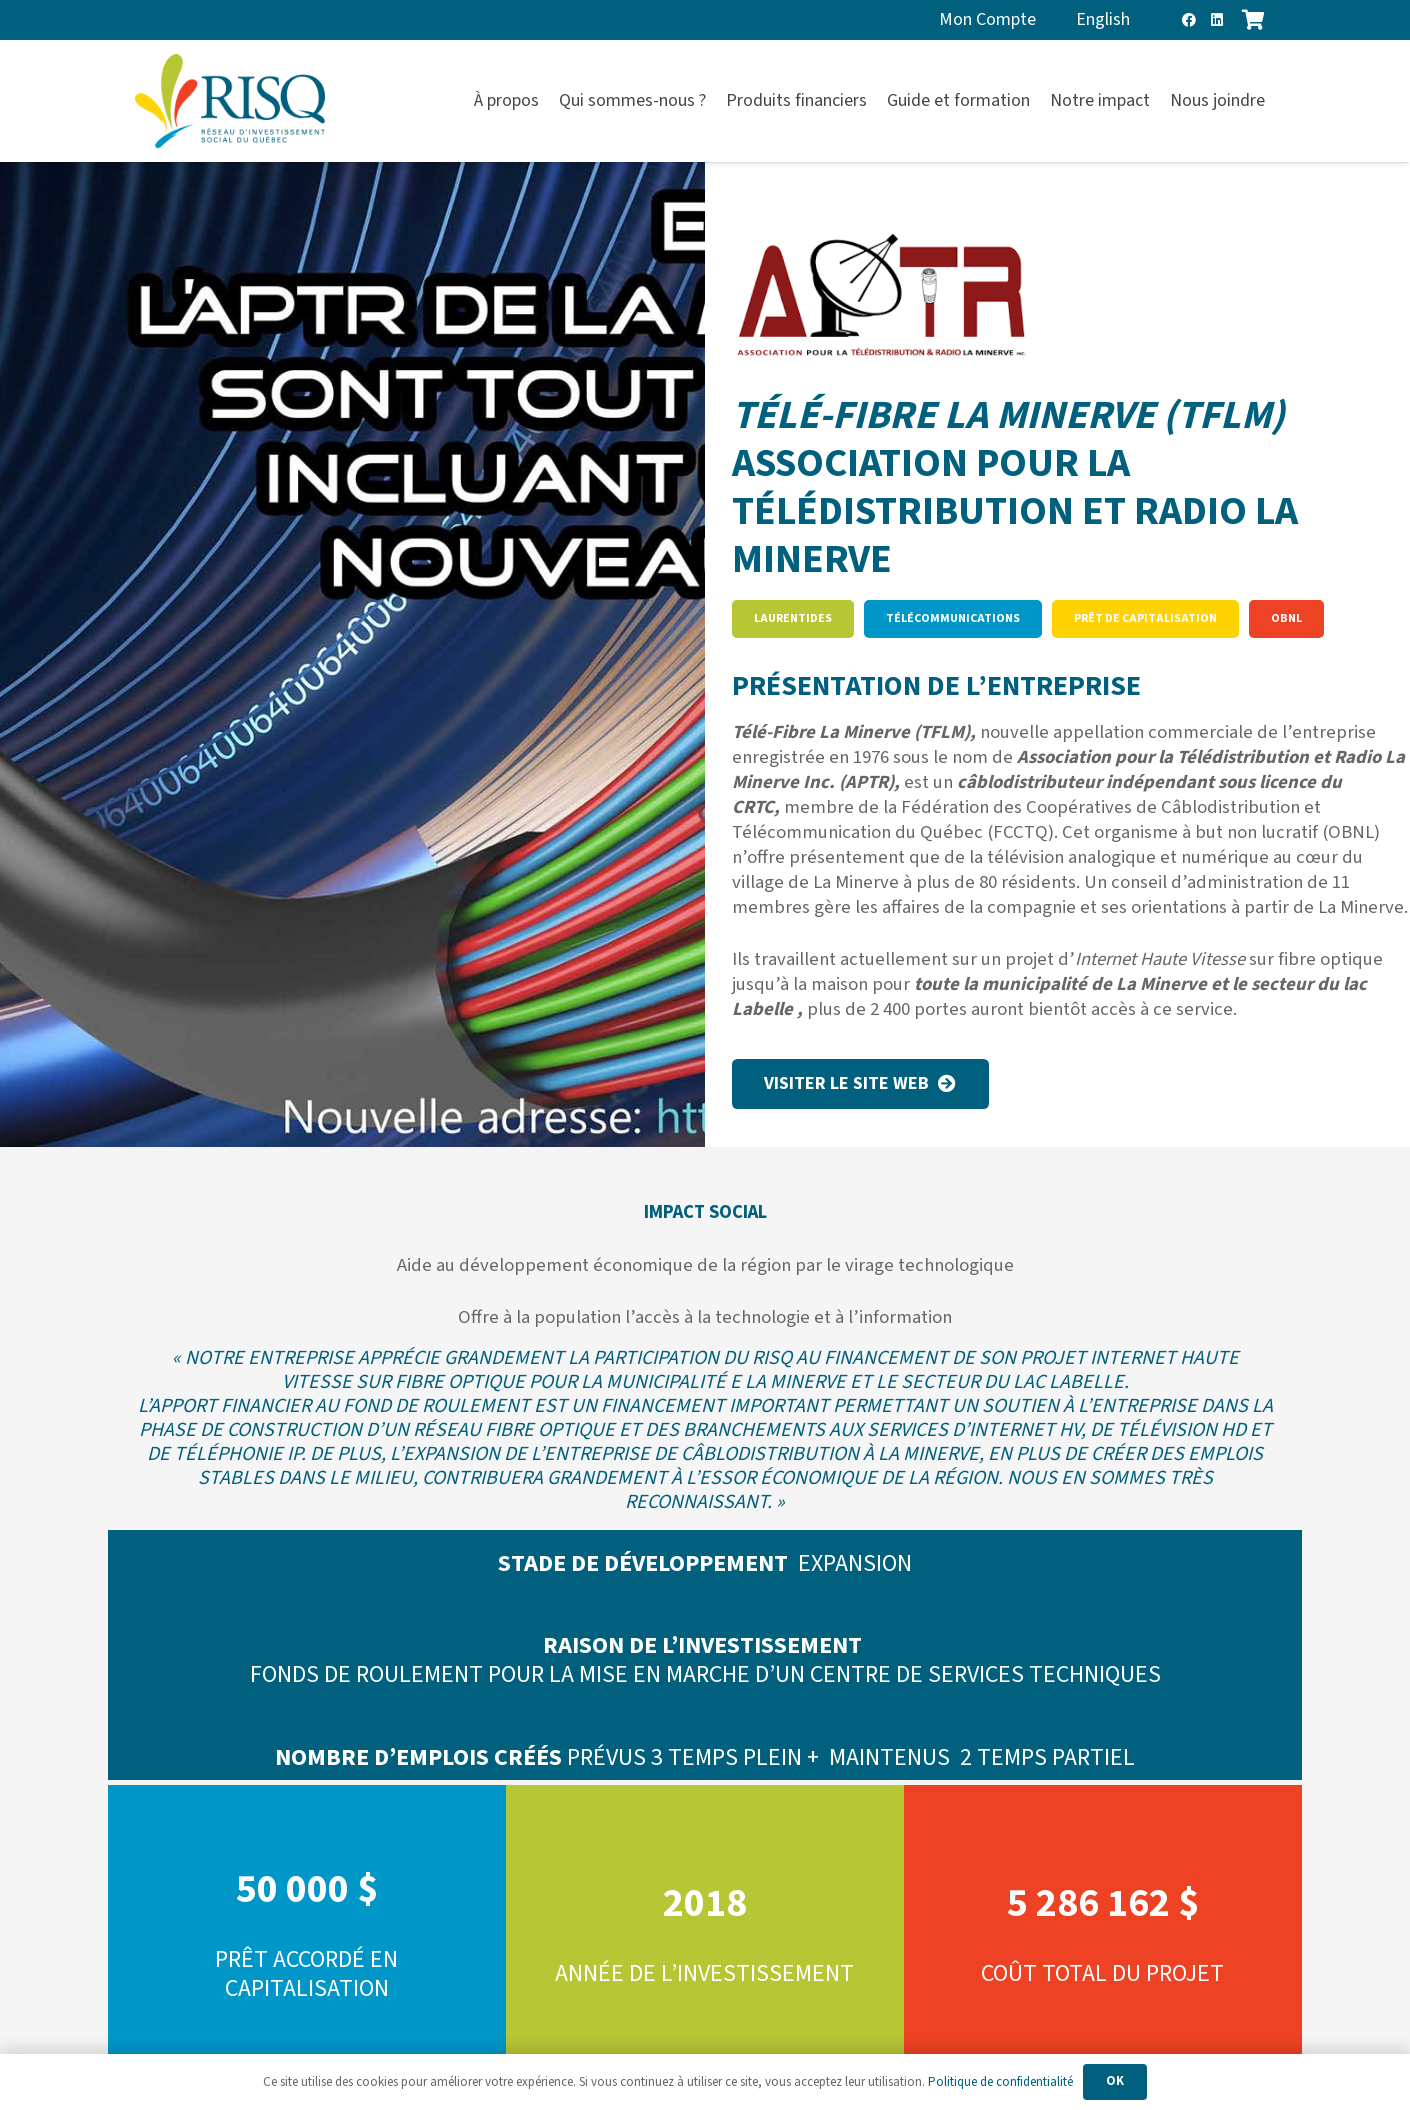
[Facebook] (1189, 20)
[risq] (230, 101)
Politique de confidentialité (1000, 2082)
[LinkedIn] (1217, 20)
